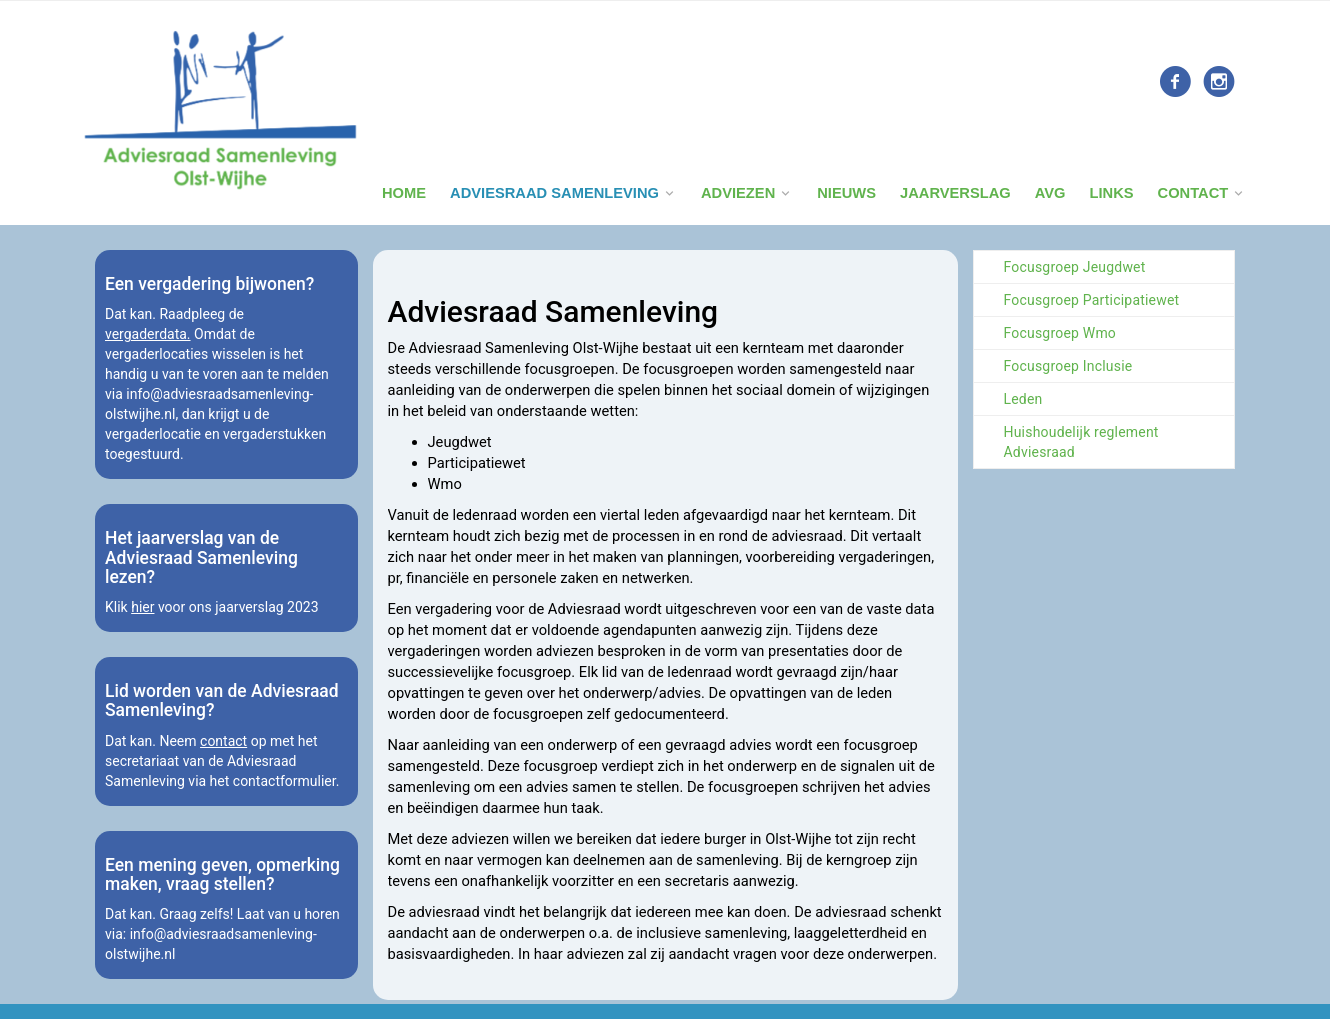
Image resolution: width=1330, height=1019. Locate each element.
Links (1111, 193)
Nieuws (846, 193)
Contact (1193, 193)
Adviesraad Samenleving (554, 193)
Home (404, 193)
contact (223, 741)
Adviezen (738, 193)
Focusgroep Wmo (1060, 333)
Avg (1050, 193)
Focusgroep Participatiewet (1092, 300)
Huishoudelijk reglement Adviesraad (1081, 442)
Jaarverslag (955, 193)
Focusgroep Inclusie (1068, 366)
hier (142, 607)
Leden (1023, 399)
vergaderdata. (148, 334)
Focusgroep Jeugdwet (1075, 267)
